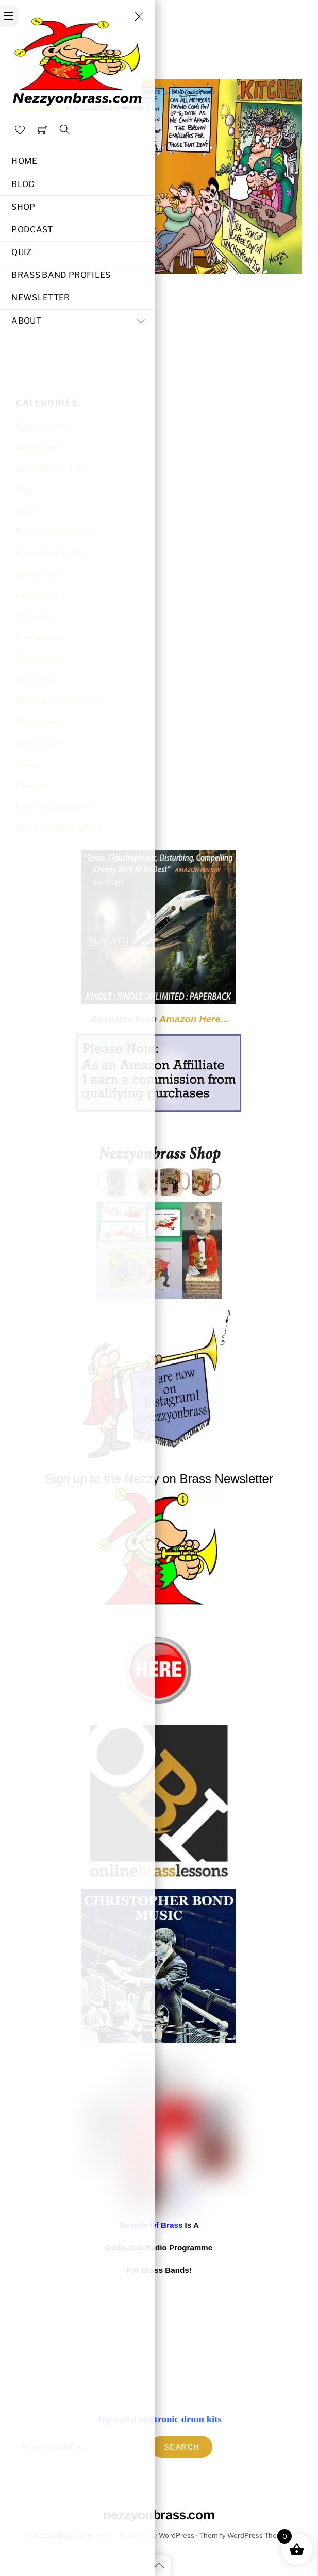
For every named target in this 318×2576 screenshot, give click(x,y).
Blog (23, 184)
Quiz (21, 252)
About (80, 321)
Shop (23, 207)
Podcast (32, 229)
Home (24, 161)
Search (181, 2447)
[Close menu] (139, 16)
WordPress (176, 2535)
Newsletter (40, 297)
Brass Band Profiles (60, 275)
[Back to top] (159, 2565)
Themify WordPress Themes (245, 2535)
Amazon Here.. (192, 1019)
